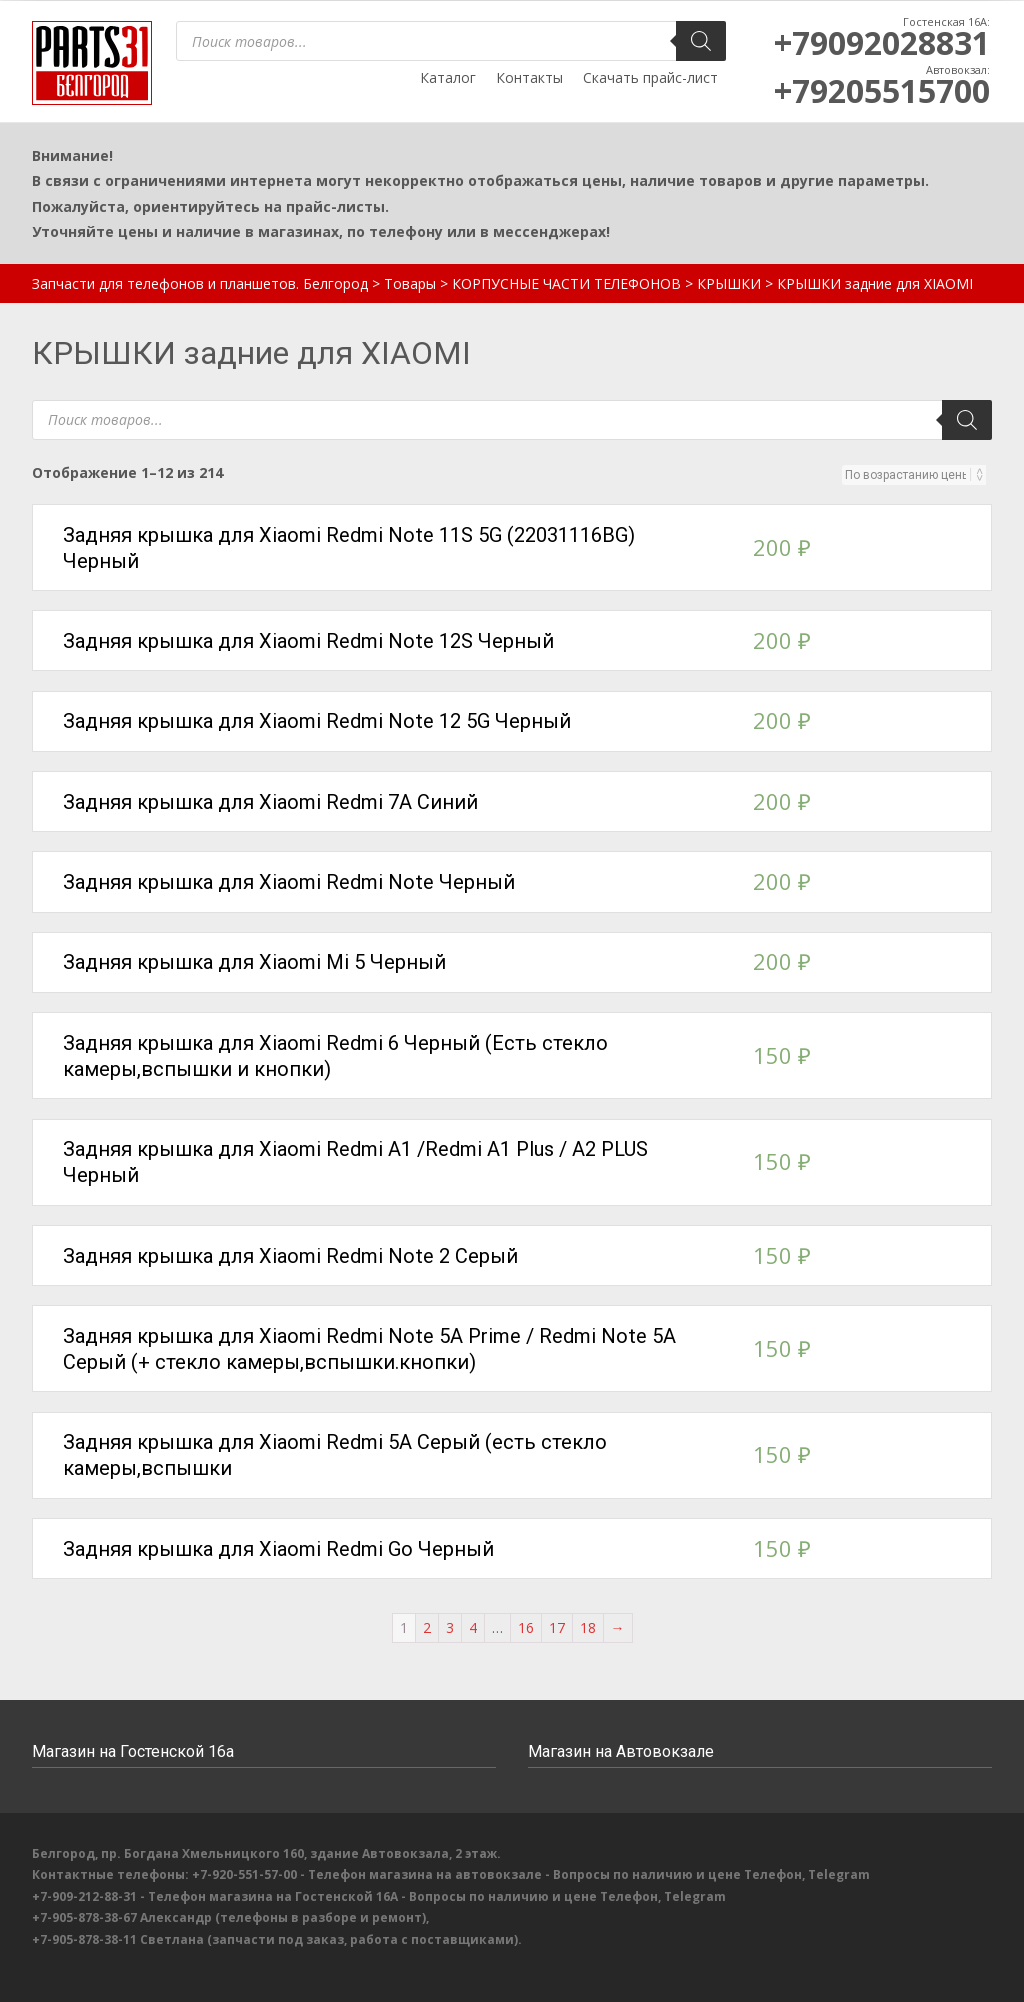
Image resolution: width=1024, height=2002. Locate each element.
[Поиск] (701, 41)
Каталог (448, 77)
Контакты (529, 77)
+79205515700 (882, 90)
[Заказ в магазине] (908, 475)
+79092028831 (882, 42)
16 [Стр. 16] (526, 1627)
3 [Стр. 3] (450, 1627)
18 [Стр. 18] (588, 1627)
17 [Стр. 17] (557, 1627)
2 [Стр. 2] (427, 1627)
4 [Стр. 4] (473, 1627)
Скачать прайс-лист (650, 77)
